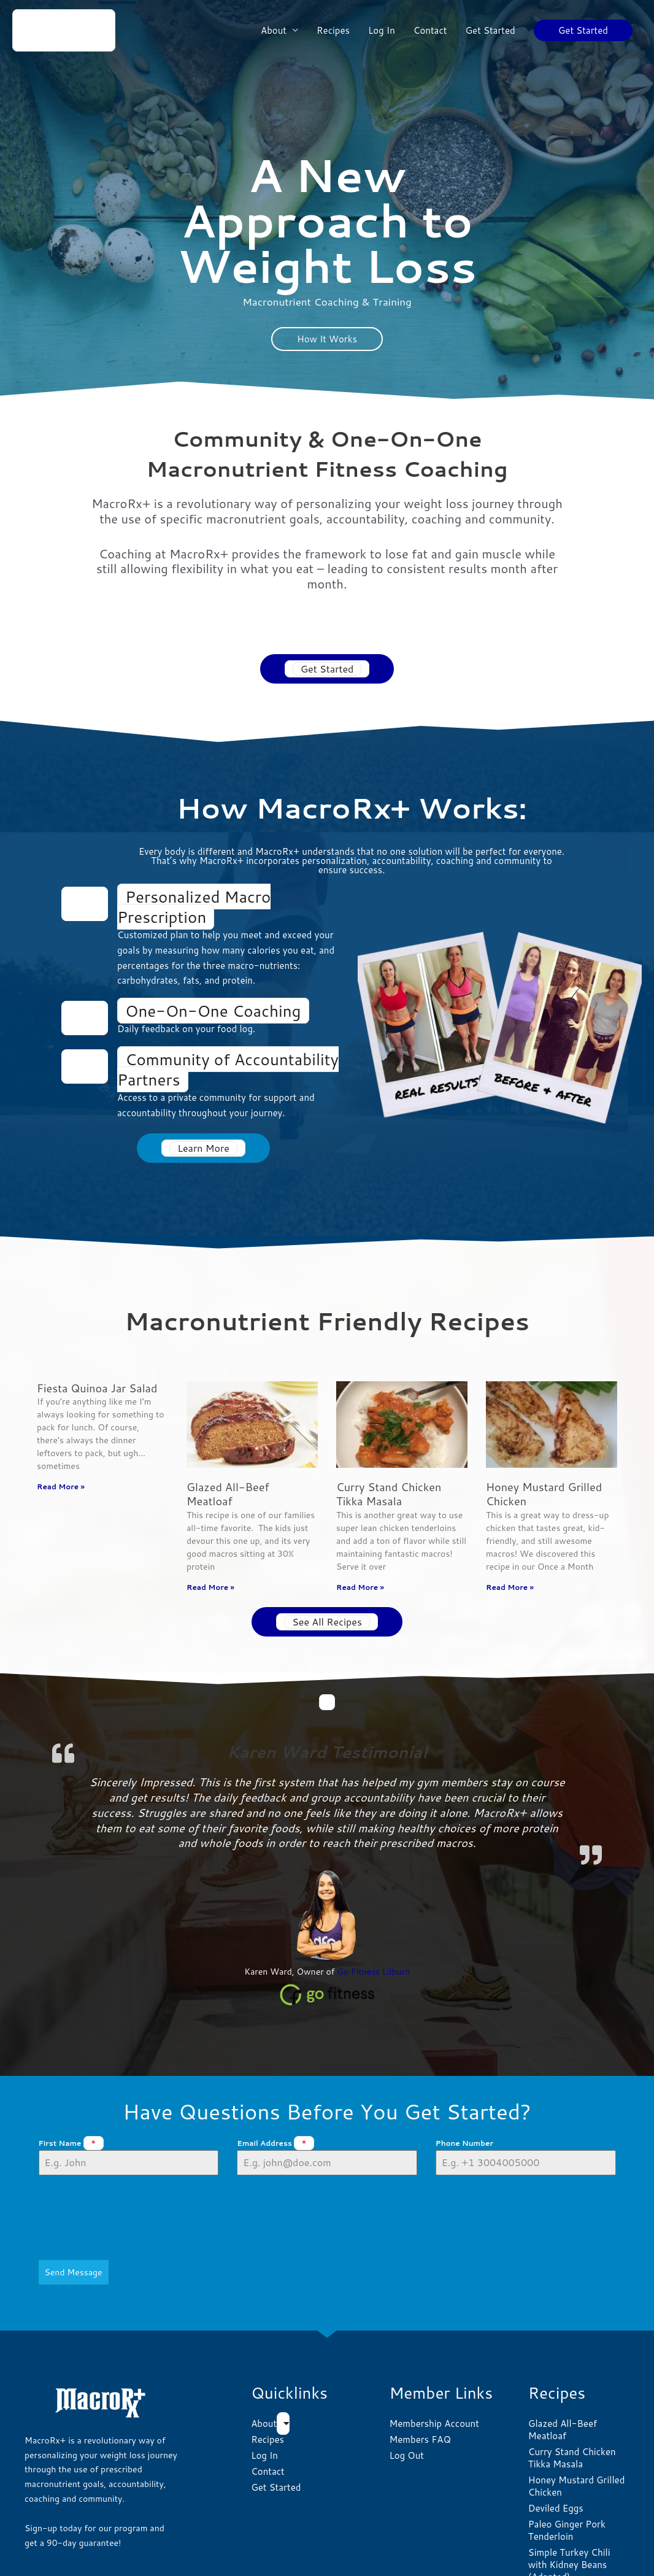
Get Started (490, 30)
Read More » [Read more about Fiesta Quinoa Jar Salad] (61, 1486)
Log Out (406, 2402)
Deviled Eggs (555, 2454)
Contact (430, 30)
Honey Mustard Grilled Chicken (544, 1494)
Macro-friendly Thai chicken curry (571, 2545)
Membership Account (434, 2370)
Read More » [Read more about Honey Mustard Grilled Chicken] (510, 1587)
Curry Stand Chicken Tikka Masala (388, 1494)
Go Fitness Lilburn (373, 1972)
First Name (71, 2144)
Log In (381, 30)
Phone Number (464, 2143)
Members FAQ (419, 2386)
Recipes (333, 30)
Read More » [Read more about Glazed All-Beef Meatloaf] (210, 1587)
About (274, 30)
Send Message (73, 2225)
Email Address (275, 2144)
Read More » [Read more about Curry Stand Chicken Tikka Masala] (360, 1587)
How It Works (327, 339)
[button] (583, 30)
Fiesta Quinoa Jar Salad (97, 1388)
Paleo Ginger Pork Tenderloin (567, 2476)
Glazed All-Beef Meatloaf (228, 1494)
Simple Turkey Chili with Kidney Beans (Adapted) (569, 2511)
